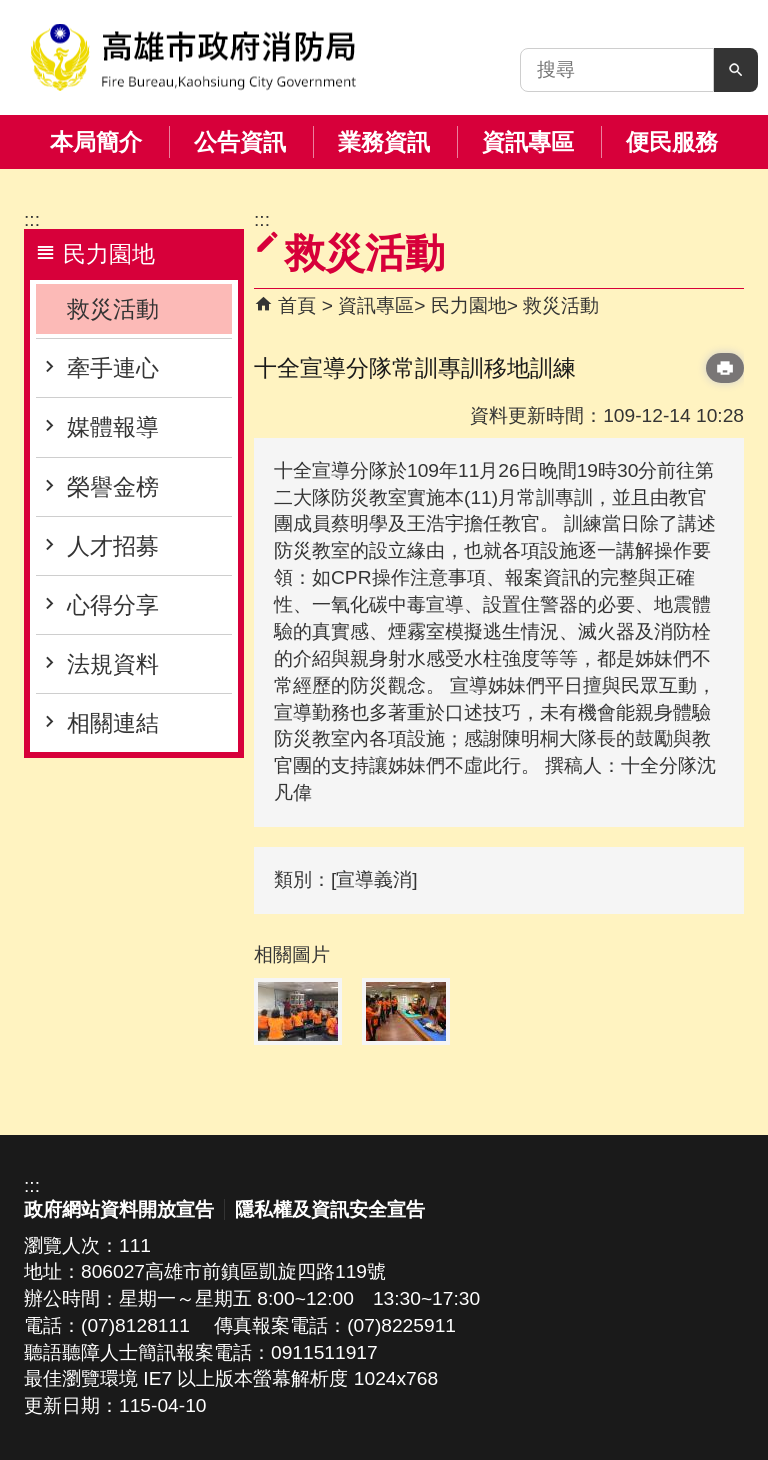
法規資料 (113, 664)
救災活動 (113, 309)
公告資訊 (240, 142)
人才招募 (113, 546)
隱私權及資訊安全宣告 (330, 1209)
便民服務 (672, 142)
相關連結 (113, 723)
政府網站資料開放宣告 (119, 1209)
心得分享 (113, 605)
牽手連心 (113, 368)
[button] (736, 70)
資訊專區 (528, 142)
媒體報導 (113, 427)
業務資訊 (384, 142)
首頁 (297, 305)
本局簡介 (96, 142)
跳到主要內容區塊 (10, 10)
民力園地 (469, 305)
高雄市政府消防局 (193, 57)
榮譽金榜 (113, 487)
